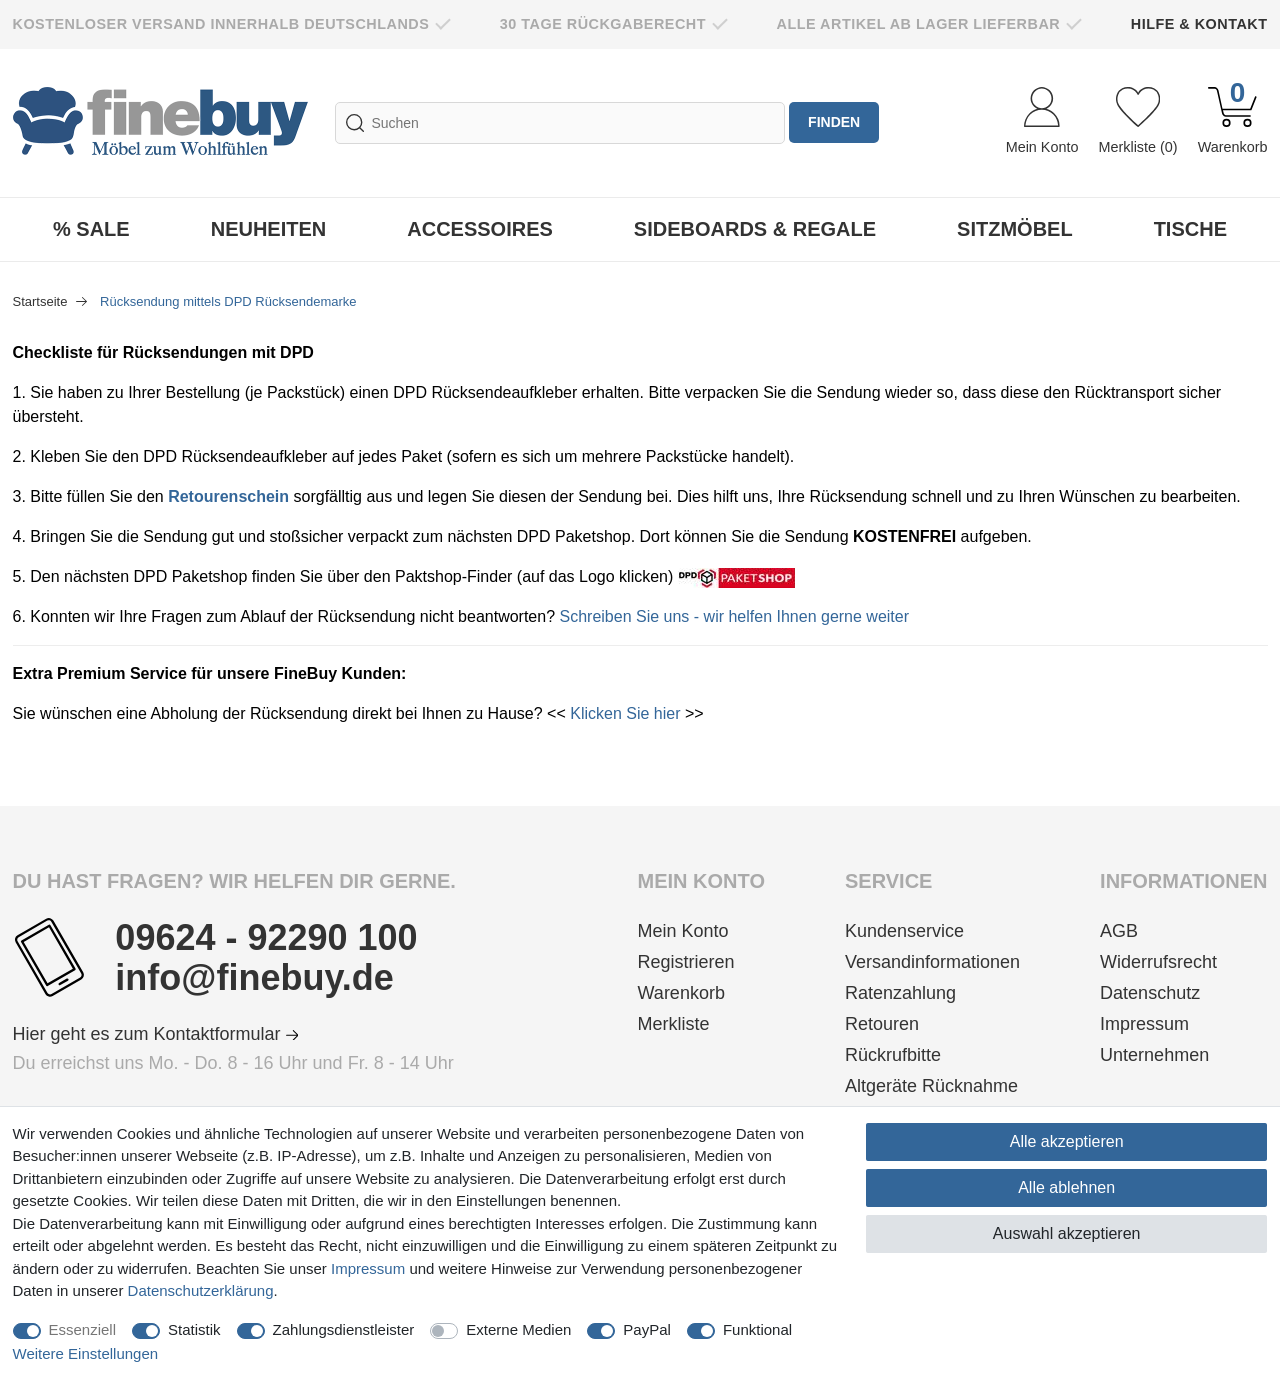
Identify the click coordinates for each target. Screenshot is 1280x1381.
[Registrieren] (701, 962)
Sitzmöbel (1015, 229)
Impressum (1144, 1024)
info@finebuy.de (254, 978)
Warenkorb (681, 993)
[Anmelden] (1042, 123)
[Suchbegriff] (560, 123)
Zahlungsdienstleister (344, 1329)
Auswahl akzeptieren (1067, 1233)
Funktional (757, 1329)
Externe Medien (518, 1329)
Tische (1190, 229)
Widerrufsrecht (1158, 962)
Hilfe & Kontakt (1199, 24)
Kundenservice (904, 931)
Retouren (882, 1024)
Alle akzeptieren (1067, 1141)
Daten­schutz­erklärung (201, 1290)
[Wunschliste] (1137, 123)
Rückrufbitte (893, 1055)
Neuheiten (269, 229)
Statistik (194, 1329)
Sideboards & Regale (755, 229)
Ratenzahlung (900, 993)
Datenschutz (1150, 993)
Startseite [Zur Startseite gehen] (42, 301)
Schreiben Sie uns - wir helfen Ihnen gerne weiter (735, 616)
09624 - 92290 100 (266, 938)
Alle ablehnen (1066, 1187)
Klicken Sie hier (625, 713)
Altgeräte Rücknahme (931, 1086)
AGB (1119, 931)
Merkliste (674, 1024)
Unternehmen (1154, 1055)
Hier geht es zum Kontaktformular (156, 1034)
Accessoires (480, 229)
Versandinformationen (932, 962)
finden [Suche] (835, 123)
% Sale (91, 229)
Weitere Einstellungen (86, 1353)
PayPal (647, 1329)
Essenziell (83, 1329)
